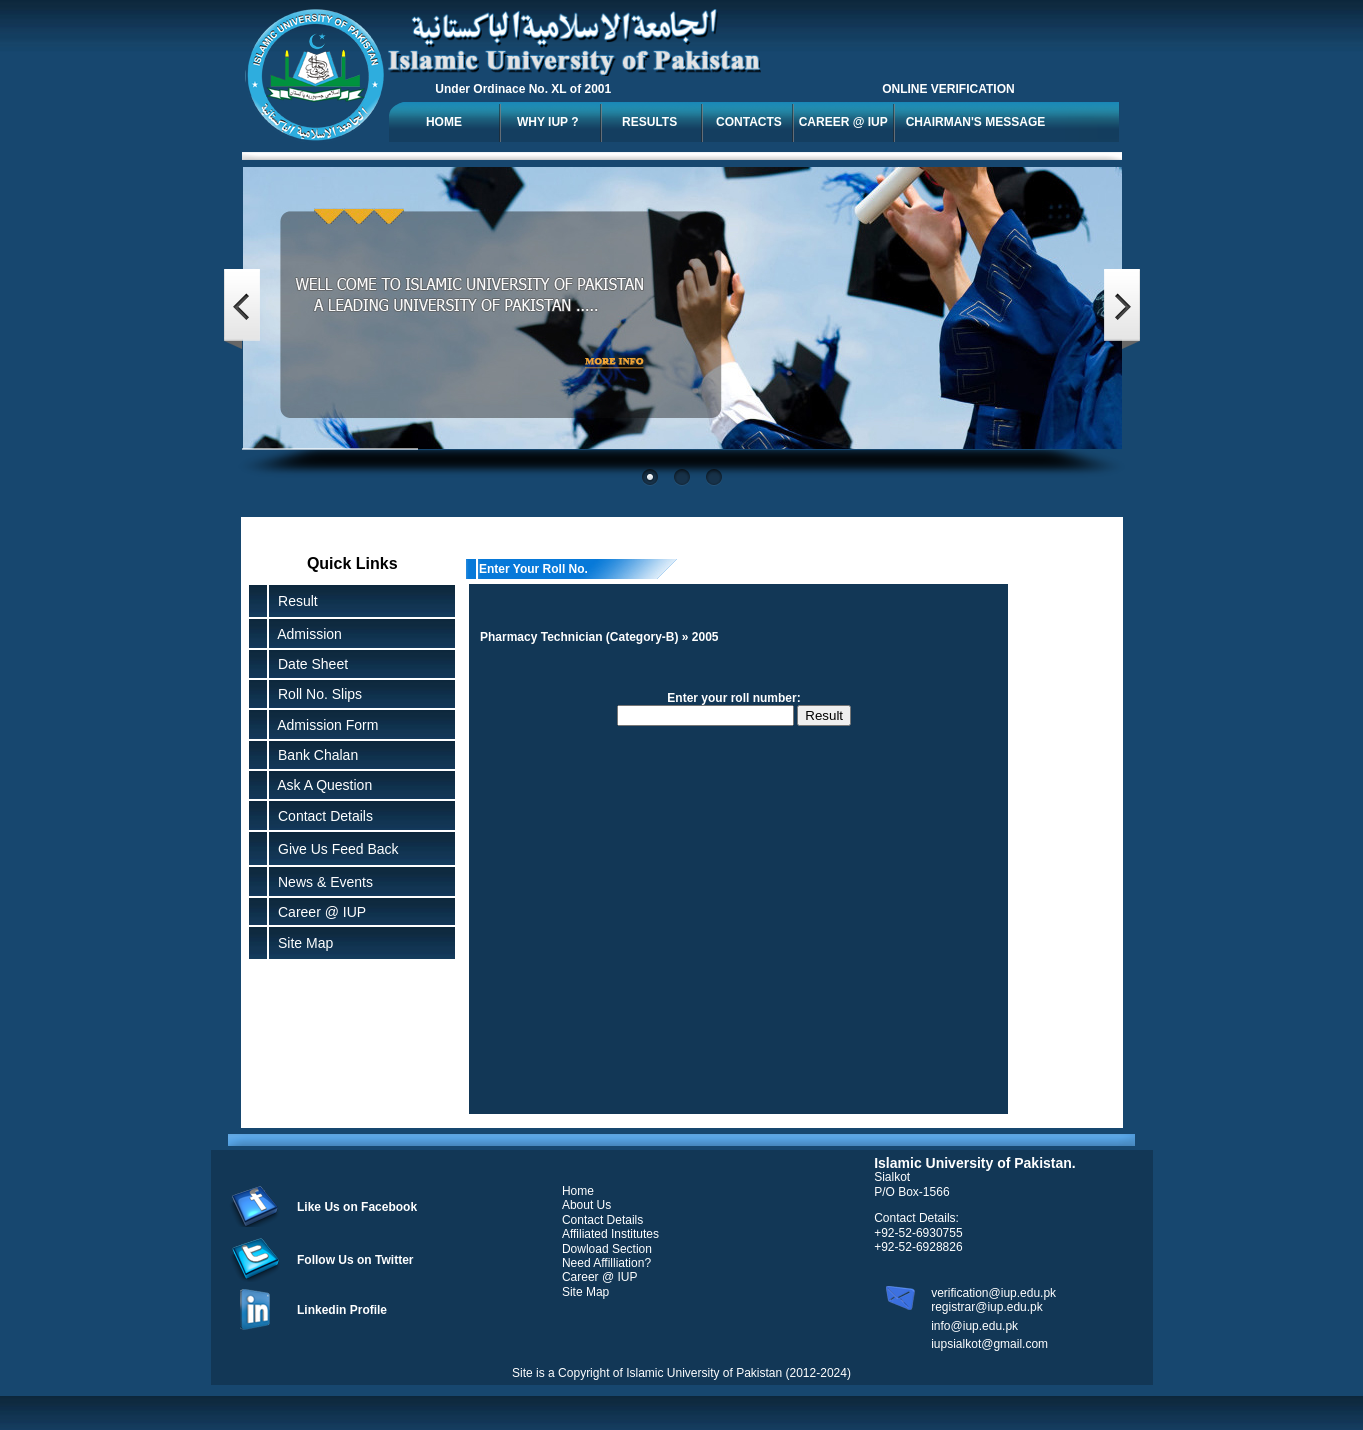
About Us (586, 1205)
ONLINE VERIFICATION (948, 89)
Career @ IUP (318, 912)
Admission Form (324, 725)
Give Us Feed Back (334, 849)
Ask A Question (321, 785)
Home (578, 1191)
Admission (306, 634)
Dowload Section (607, 1249)
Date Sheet (309, 664)
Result (298, 601)
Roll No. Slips (316, 694)
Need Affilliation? (606, 1263)
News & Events (321, 882)
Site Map (301, 943)
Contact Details (321, 816)
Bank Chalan (314, 755)
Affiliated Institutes (610, 1234)
